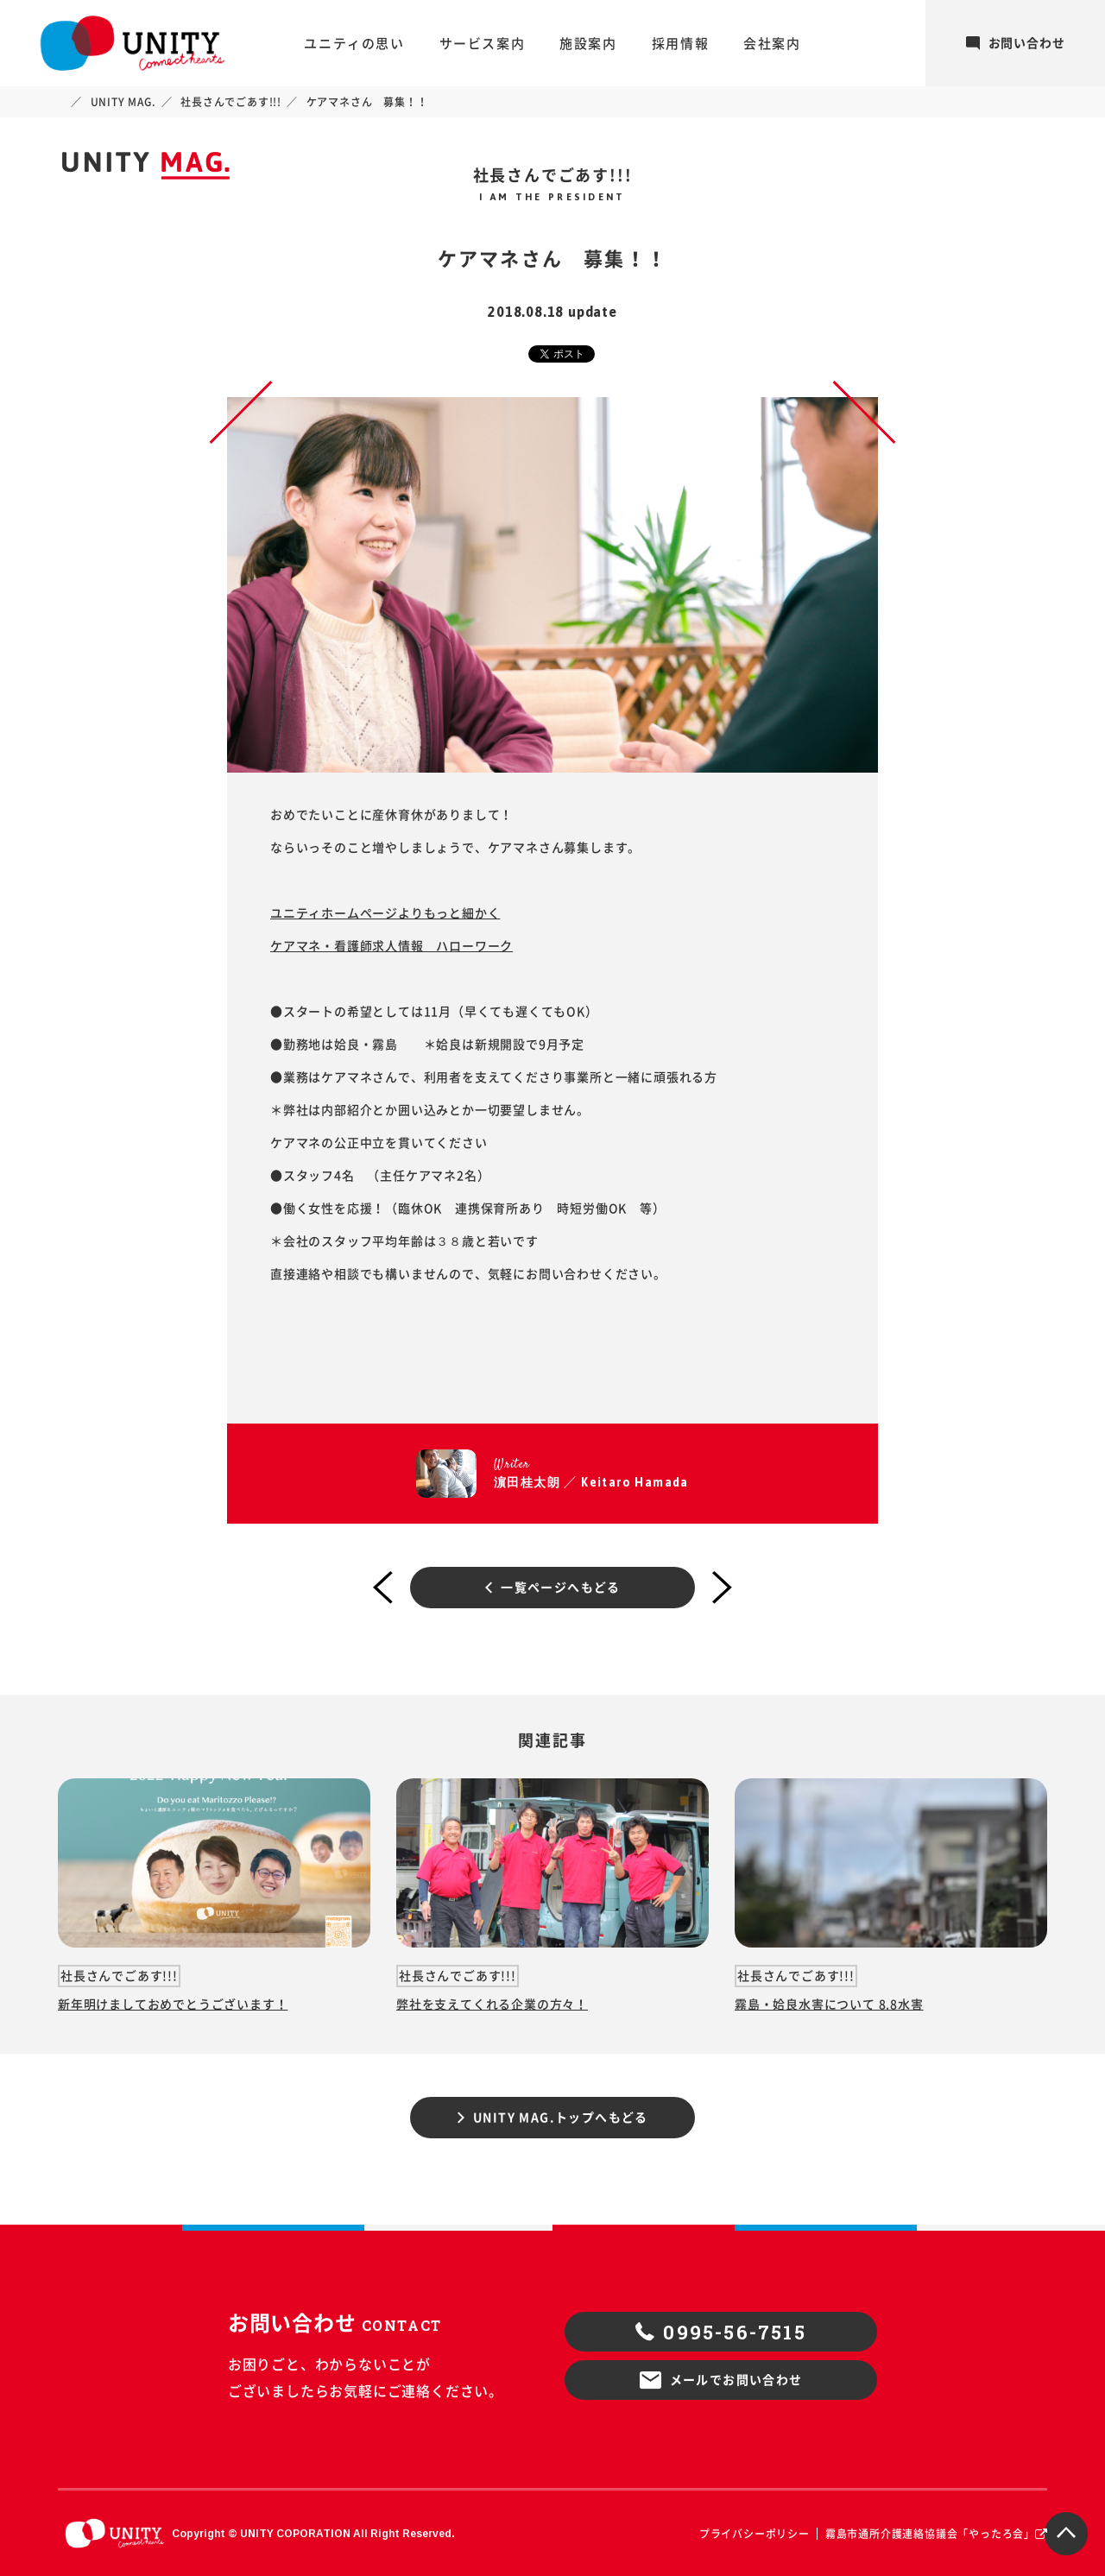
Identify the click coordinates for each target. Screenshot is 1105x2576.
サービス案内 (482, 43)
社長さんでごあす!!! (230, 102)
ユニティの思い (354, 43)
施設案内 (587, 43)
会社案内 (771, 43)
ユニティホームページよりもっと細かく (385, 913)
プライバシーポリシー (754, 2534)
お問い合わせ (1015, 43)
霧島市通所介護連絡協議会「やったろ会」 (930, 2534)
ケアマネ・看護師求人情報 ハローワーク (391, 946)
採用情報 (680, 43)
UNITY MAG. (123, 102)
